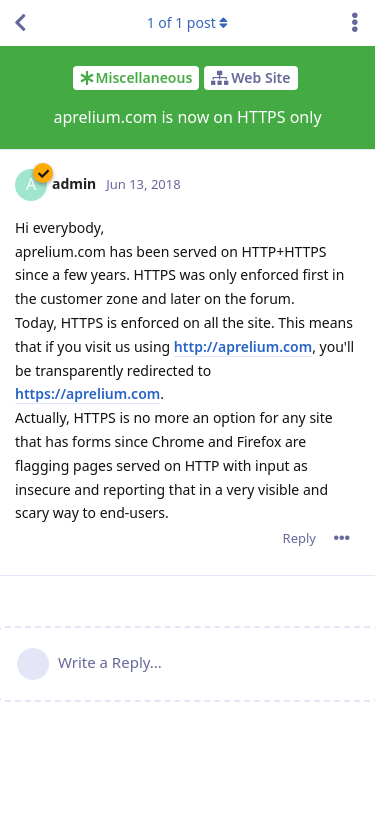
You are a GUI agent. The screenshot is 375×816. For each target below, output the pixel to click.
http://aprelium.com (243, 346)
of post (188, 22)
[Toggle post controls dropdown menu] (342, 538)
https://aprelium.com (87, 393)
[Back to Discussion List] (20, 23)
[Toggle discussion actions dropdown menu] (355, 23)
